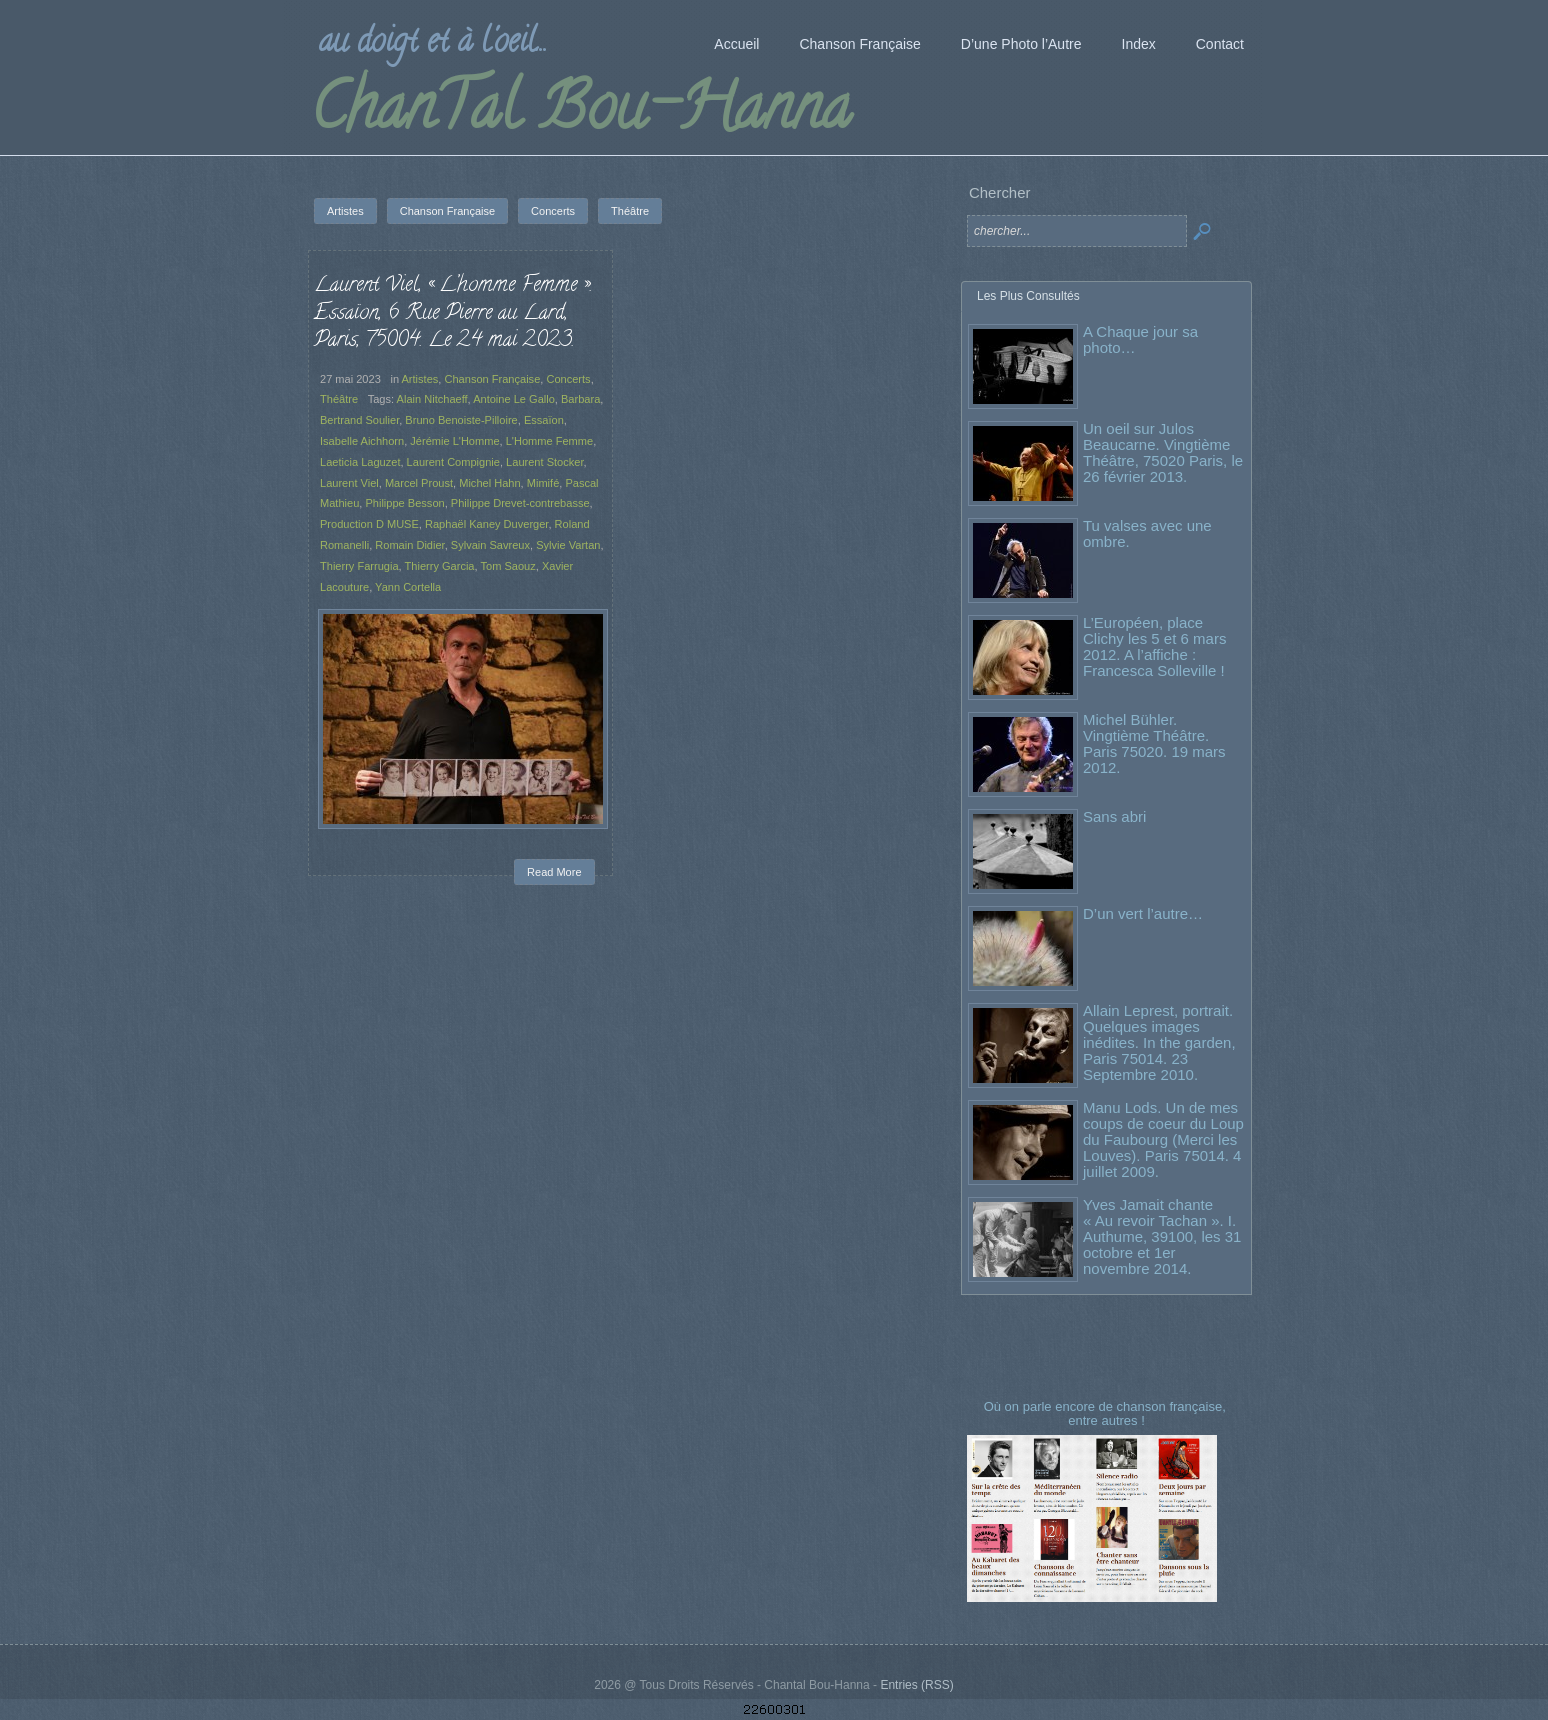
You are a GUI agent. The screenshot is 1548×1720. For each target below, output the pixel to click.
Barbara (580, 399)
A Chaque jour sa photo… (1140, 339)
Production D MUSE (369, 524)
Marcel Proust (419, 483)
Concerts (568, 379)
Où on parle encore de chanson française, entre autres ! (1107, 1413)
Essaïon (544, 420)
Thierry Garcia (440, 566)
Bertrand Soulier (359, 420)
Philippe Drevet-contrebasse (520, 503)
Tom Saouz (507, 566)
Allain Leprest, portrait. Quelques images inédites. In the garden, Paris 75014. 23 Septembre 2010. (1159, 1042)
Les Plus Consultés (1028, 296)
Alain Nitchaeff (432, 399)
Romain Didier (409, 545)
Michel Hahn (489, 483)
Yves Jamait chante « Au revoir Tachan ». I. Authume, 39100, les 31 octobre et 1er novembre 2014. (1162, 1236)
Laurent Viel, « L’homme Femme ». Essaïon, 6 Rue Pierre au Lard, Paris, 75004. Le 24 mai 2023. (453, 313)
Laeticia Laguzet (360, 462)
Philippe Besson (404, 503)
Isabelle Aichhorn (362, 441)
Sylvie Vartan (568, 545)
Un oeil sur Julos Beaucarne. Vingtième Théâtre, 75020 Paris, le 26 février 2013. (1163, 452)
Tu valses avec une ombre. (1147, 533)
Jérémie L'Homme (454, 441)
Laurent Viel (349, 483)
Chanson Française (492, 379)
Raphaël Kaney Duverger (486, 524)
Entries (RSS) (916, 1685)
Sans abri (1114, 816)
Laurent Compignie (453, 462)
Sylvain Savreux (490, 545)
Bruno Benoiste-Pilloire (461, 420)
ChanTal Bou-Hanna (580, 114)
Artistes (420, 379)
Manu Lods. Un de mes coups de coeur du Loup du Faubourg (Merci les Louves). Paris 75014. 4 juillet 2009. (1163, 1139)
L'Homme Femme (549, 441)
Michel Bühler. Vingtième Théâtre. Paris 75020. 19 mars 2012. (1154, 743)
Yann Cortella (408, 587)
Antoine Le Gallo (514, 399)
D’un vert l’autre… (1143, 913)
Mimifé (543, 483)
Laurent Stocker (544, 462)
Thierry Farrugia (359, 566)
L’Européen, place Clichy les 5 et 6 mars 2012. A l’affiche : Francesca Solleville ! (1154, 646)
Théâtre (339, 399)
